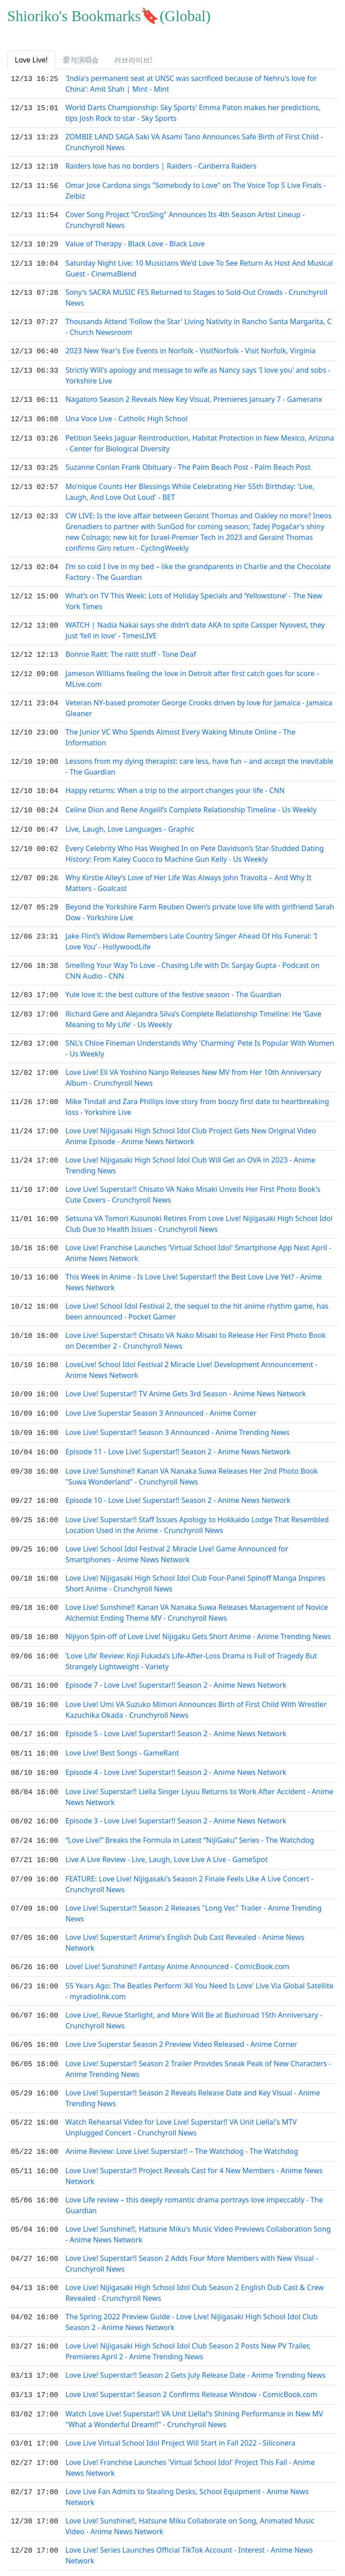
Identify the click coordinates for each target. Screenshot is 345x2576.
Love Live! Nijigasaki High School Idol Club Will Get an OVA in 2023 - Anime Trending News (190, 1155)
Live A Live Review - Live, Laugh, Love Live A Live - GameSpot (167, 1839)
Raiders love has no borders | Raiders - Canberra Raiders (161, 166)
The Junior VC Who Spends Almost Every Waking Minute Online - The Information (181, 731)
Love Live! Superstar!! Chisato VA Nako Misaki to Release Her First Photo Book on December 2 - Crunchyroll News (196, 1330)
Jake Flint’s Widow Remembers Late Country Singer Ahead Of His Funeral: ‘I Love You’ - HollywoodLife (191, 932)
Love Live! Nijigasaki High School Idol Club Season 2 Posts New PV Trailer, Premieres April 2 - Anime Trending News (188, 2327)
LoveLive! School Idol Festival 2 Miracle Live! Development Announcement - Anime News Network (192, 1360)
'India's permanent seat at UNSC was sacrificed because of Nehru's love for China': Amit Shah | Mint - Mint (191, 83)
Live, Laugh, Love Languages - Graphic (130, 821)
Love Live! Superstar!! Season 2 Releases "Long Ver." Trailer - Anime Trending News (194, 1891)
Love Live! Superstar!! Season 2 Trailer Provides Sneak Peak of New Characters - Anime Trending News (198, 2045)
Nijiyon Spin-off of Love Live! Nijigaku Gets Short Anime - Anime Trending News (198, 1622)
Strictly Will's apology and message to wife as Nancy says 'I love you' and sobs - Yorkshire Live (198, 372)
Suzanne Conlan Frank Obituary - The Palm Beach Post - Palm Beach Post (188, 463)
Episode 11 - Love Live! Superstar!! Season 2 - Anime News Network (178, 1439)
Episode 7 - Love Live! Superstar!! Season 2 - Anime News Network (176, 1670)
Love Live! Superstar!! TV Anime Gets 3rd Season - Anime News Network (186, 1384)
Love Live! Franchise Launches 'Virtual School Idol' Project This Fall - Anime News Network (190, 2440)
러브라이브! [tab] (133, 60)
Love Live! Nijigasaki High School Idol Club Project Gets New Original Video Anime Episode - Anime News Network (191, 1126)
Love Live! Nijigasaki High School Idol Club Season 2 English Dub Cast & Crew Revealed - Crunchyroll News (195, 2268)
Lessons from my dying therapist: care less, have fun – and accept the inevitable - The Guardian (199, 760)
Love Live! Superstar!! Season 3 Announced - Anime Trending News (178, 1421)
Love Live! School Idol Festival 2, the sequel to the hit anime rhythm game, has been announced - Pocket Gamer (197, 1301)
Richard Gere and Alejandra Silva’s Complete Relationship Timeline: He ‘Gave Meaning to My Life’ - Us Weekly (194, 1009)
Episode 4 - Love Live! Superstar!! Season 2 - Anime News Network (176, 1754)
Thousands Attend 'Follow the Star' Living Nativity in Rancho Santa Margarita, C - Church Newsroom (199, 325)
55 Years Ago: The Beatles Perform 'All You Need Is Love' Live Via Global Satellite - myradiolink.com (200, 1968)
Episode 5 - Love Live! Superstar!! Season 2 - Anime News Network (176, 1717)
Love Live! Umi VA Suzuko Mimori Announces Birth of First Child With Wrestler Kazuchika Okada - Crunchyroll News (196, 1693)
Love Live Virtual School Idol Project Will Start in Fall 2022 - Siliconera (181, 2417)
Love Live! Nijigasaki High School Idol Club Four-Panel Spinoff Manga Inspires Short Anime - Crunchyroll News (196, 1569)
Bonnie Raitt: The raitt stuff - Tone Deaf (131, 649)
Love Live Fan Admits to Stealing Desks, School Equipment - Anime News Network (187, 2470)
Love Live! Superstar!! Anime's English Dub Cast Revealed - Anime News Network (185, 1921)
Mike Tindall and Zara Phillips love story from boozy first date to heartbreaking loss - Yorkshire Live (197, 1097)
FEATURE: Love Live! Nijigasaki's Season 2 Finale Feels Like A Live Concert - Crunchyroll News (190, 1862)
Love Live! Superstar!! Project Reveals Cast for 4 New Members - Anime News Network (194, 2151)
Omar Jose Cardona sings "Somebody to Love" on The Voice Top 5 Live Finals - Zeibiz (196, 189)
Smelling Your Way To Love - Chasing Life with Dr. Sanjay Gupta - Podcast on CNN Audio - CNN (193, 961)
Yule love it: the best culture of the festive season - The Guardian (174, 985)
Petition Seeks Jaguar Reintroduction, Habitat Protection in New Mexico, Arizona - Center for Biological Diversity (200, 438)
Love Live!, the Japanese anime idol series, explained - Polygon (170, 2552)
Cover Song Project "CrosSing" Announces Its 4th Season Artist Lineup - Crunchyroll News (185, 219)
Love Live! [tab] (31, 60)
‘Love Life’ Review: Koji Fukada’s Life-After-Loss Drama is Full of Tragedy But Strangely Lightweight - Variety (191, 1646)
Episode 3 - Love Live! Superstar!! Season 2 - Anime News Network (176, 1802)
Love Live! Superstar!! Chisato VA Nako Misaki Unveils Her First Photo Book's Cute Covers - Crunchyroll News (193, 1184)
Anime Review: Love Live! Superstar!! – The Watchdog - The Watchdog (182, 2128)
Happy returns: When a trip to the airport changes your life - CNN (175, 784)
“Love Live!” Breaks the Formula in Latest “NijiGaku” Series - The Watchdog (190, 1820)
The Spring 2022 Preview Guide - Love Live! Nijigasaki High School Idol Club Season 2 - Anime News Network (192, 2297)
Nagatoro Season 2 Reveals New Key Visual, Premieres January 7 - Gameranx (194, 396)
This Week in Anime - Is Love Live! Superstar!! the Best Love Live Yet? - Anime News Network (194, 1272)
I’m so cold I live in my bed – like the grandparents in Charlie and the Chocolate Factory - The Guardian (198, 566)
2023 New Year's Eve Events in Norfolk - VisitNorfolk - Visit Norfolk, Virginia (191, 349)
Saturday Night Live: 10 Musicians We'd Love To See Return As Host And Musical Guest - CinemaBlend (199, 266)
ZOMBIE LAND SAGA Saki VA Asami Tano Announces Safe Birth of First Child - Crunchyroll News (194, 142)
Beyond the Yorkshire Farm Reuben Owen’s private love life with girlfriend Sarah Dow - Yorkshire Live (200, 903)
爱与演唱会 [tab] (81, 60)
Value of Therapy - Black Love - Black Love (135, 243)
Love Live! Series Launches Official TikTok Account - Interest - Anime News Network (189, 2528)
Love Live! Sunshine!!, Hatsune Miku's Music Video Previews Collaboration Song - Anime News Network (198, 2210)
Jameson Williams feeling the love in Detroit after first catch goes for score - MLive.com (192, 672)
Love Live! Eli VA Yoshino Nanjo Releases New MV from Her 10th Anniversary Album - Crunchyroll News (193, 1067)
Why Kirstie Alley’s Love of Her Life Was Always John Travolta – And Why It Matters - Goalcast (189, 874)
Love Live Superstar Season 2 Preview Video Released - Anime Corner (181, 2022)
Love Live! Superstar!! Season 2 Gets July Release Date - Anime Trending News (196, 2351)
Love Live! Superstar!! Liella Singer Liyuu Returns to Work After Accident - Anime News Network (199, 1778)
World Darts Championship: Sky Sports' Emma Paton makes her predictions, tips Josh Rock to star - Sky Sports (193, 113)
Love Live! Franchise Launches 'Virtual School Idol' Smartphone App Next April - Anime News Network (199, 1243)
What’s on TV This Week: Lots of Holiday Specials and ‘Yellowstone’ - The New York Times (194, 595)
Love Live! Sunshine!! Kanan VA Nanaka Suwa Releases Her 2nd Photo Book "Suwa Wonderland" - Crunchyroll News (192, 1463)
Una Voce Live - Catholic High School (127, 415)
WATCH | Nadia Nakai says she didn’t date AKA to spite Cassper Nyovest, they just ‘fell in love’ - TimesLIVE (195, 625)
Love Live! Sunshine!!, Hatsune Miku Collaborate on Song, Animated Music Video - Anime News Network (190, 2499)
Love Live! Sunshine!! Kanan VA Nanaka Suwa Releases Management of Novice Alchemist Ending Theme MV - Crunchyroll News (197, 1598)
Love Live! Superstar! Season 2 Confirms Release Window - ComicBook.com (192, 2369)
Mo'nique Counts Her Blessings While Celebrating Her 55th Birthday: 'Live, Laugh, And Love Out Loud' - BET (190, 486)
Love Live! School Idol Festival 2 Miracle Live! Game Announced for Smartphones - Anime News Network (177, 1539)
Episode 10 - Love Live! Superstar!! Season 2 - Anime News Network (178, 1487)
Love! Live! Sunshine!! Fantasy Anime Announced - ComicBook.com (178, 1945)
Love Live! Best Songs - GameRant (122, 1736)
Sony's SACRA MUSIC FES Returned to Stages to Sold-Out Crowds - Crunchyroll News (196, 295)
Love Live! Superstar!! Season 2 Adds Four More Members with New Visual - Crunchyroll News (192, 2239)
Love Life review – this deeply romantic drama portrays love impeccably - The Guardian (194, 2180)
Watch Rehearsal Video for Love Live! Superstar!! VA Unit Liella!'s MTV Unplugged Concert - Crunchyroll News (181, 2104)
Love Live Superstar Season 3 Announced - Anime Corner (161, 1402)
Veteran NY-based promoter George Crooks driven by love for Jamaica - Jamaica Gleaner (199, 701)
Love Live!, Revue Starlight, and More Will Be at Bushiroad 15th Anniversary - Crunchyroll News (194, 1998)
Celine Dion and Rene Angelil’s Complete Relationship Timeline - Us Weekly (191, 802)
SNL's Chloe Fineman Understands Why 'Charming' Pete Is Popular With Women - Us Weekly (200, 1038)
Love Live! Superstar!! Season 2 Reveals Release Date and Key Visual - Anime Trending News (193, 2074)
